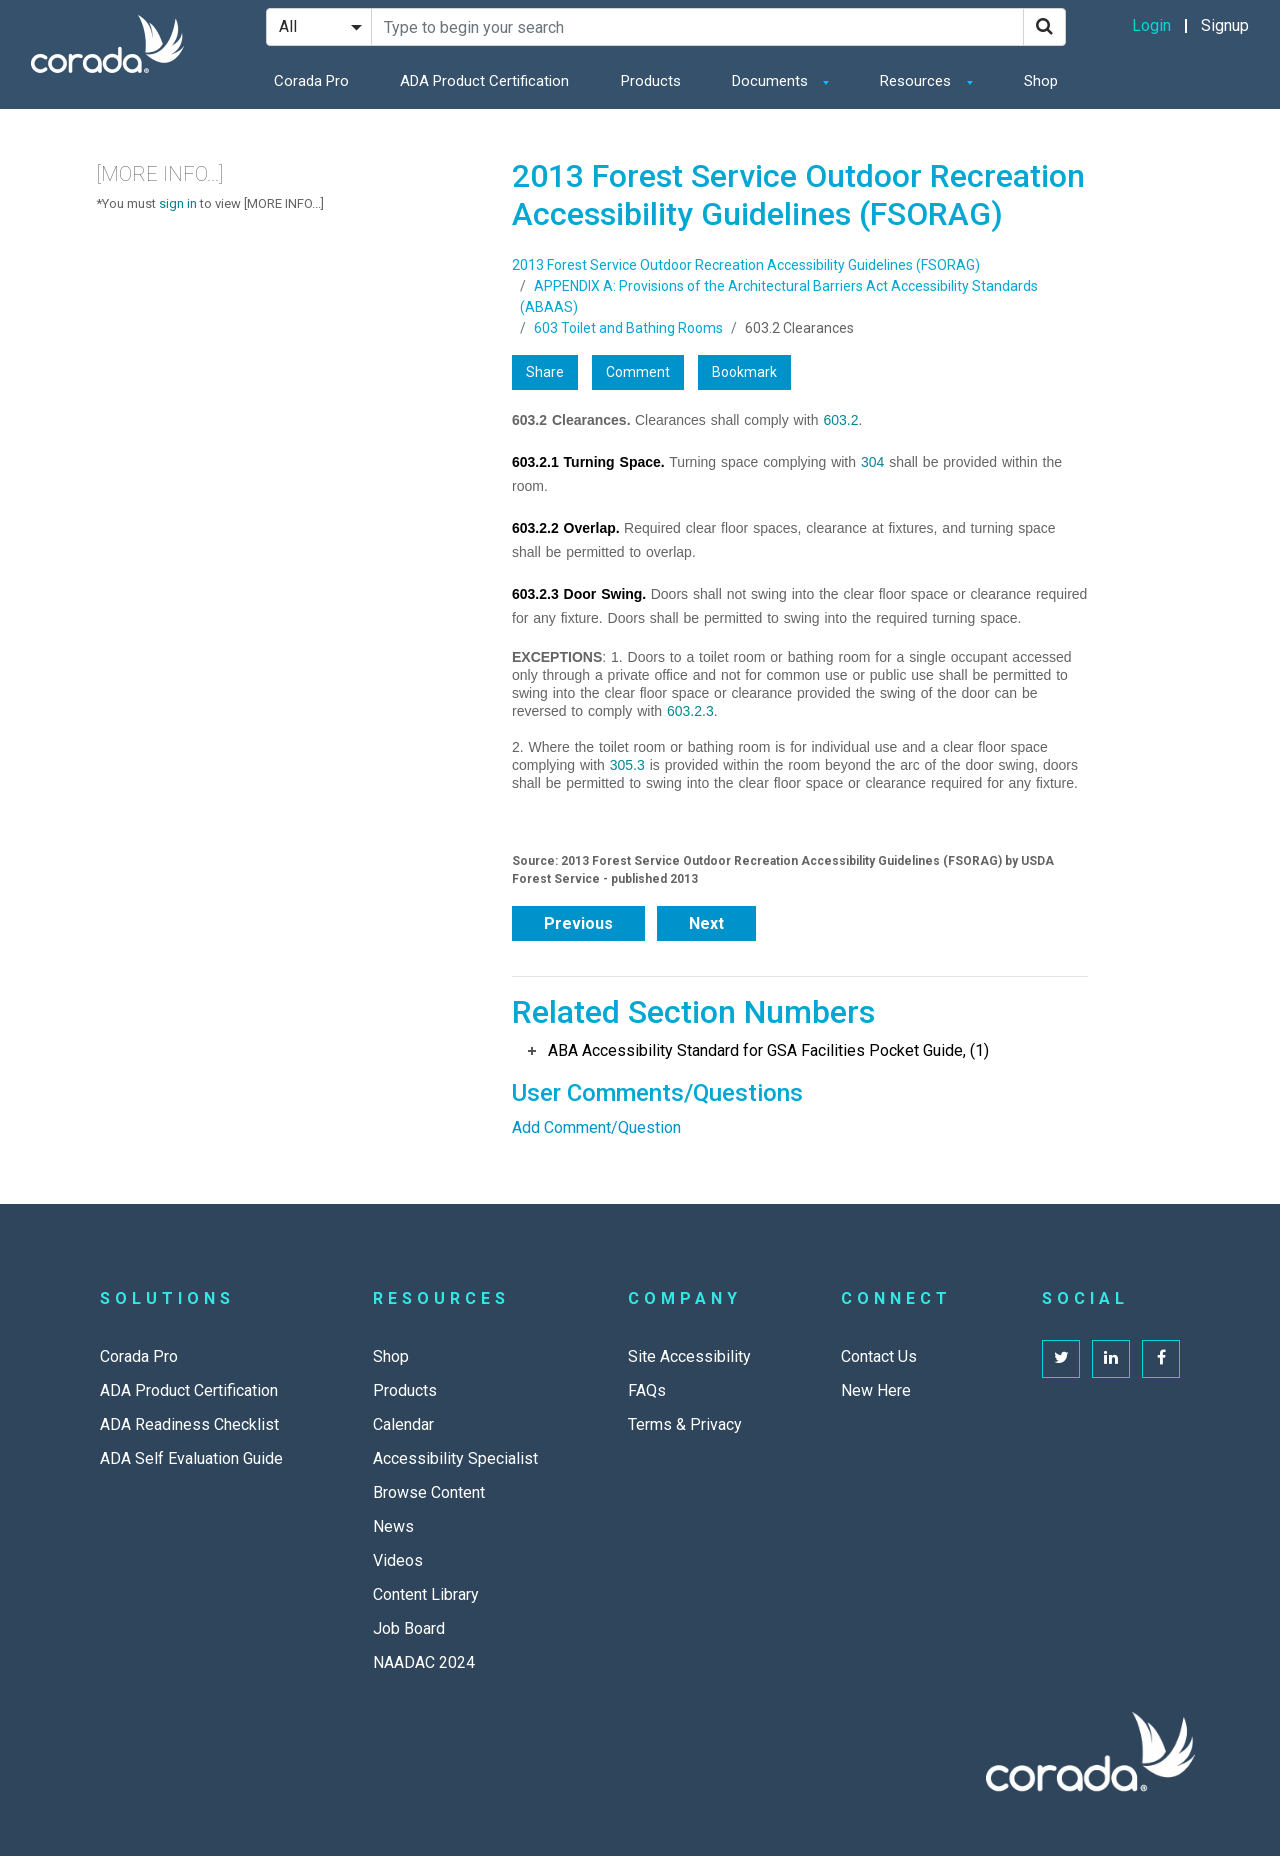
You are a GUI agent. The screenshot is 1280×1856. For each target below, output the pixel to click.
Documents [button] (772, 81)
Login (1151, 25)
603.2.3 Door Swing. (579, 594)
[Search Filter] (319, 27)
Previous (578, 923)
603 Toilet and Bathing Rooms (628, 328)
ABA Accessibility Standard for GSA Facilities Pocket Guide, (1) (768, 1050)
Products (651, 81)
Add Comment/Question (596, 1127)
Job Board (409, 1628)
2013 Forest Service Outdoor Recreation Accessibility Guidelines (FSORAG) (746, 265)
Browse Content (429, 1492)
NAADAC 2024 (424, 1662)
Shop (1041, 81)
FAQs (647, 1390)
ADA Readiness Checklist (189, 1424)
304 (872, 462)
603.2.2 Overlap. (566, 528)
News (393, 1526)
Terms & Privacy (685, 1424)
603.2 (840, 420)
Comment (638, 372)
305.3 (627, 765)
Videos (398, 1560)
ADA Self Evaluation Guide (191, 1458)
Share (545, 372)
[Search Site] (697, 27)
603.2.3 (690, 711)
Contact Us (879, 1356)
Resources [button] (917, 81)
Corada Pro (311, 81)
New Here (876, 1390)
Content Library (426, 1594)
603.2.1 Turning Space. (588, 462)
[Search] (1044, 27)
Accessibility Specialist (455, 1458)
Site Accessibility (689, 1356)
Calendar (403, 1424)
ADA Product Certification (484, 81)
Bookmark (744, 372)
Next (706, 923)
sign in (178, 203)
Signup (1225, 25)
